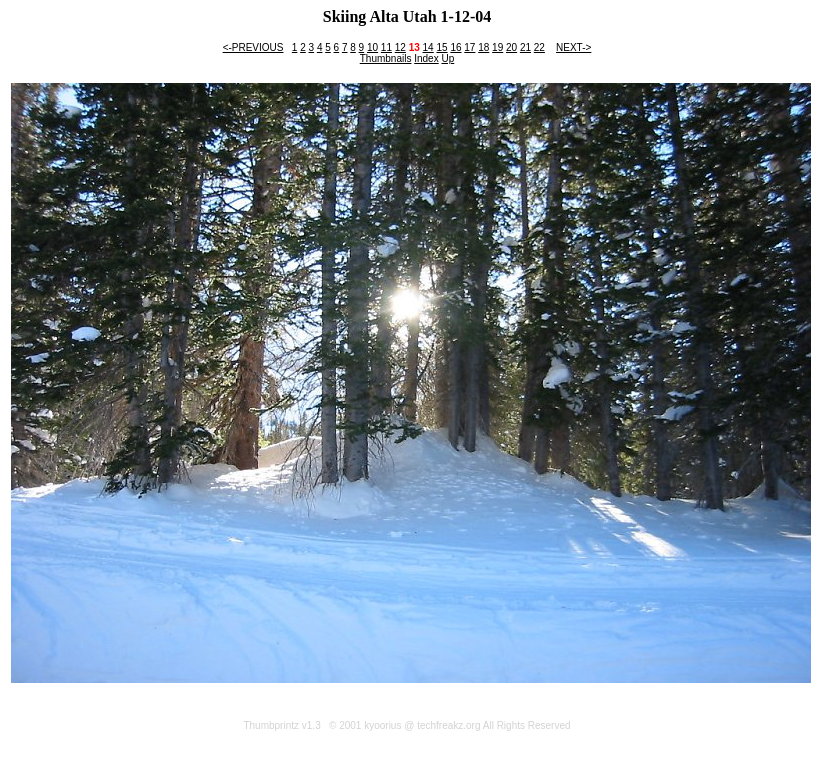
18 (483, 47)
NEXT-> (573, 47)
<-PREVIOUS (253, 47)
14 (428, 47)
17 (469, 47)
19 (497, 47)
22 (539, 47)
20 (511, 47)
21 (525, 47)
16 (455, 47)
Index (426, 58)
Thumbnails (386, 58)
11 (386, 47)
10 (372, 47)
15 (441, 47)
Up (447, 58)
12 (400, 47)
